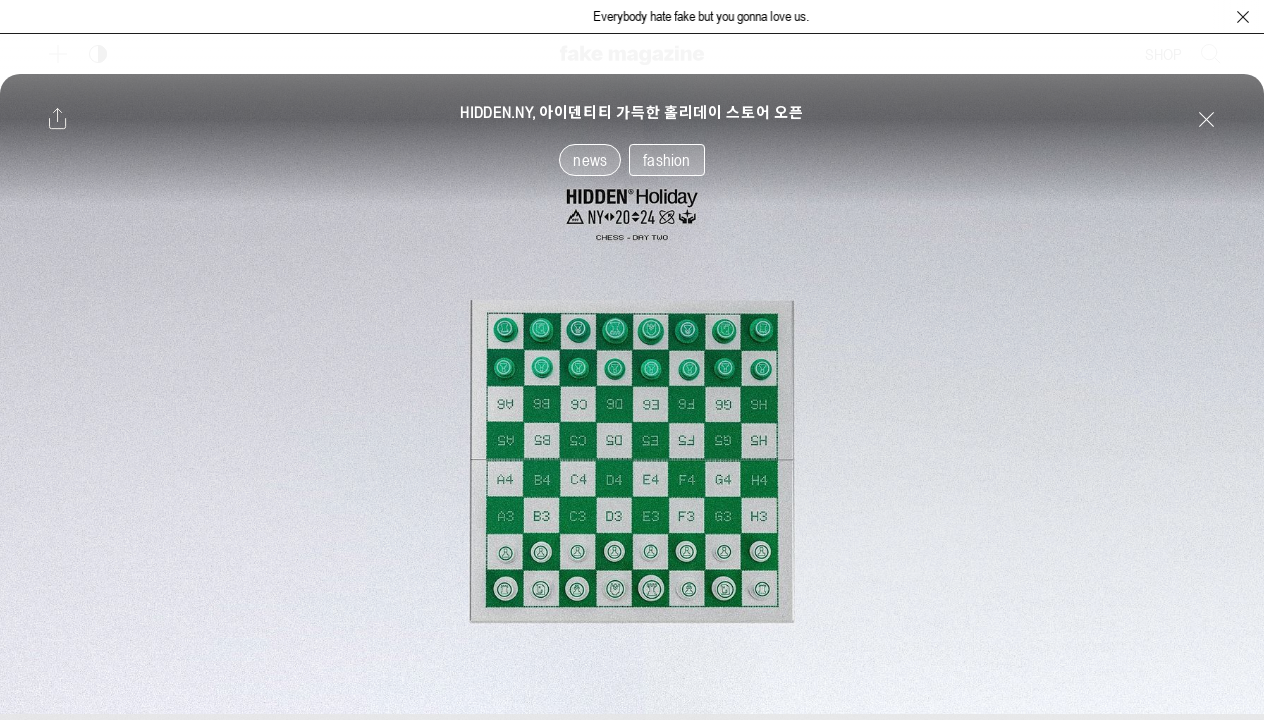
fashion (666, 160)
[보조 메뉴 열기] (58, 54)
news (590, 160)
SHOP (1163, 54)
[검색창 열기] (1211, 54)
